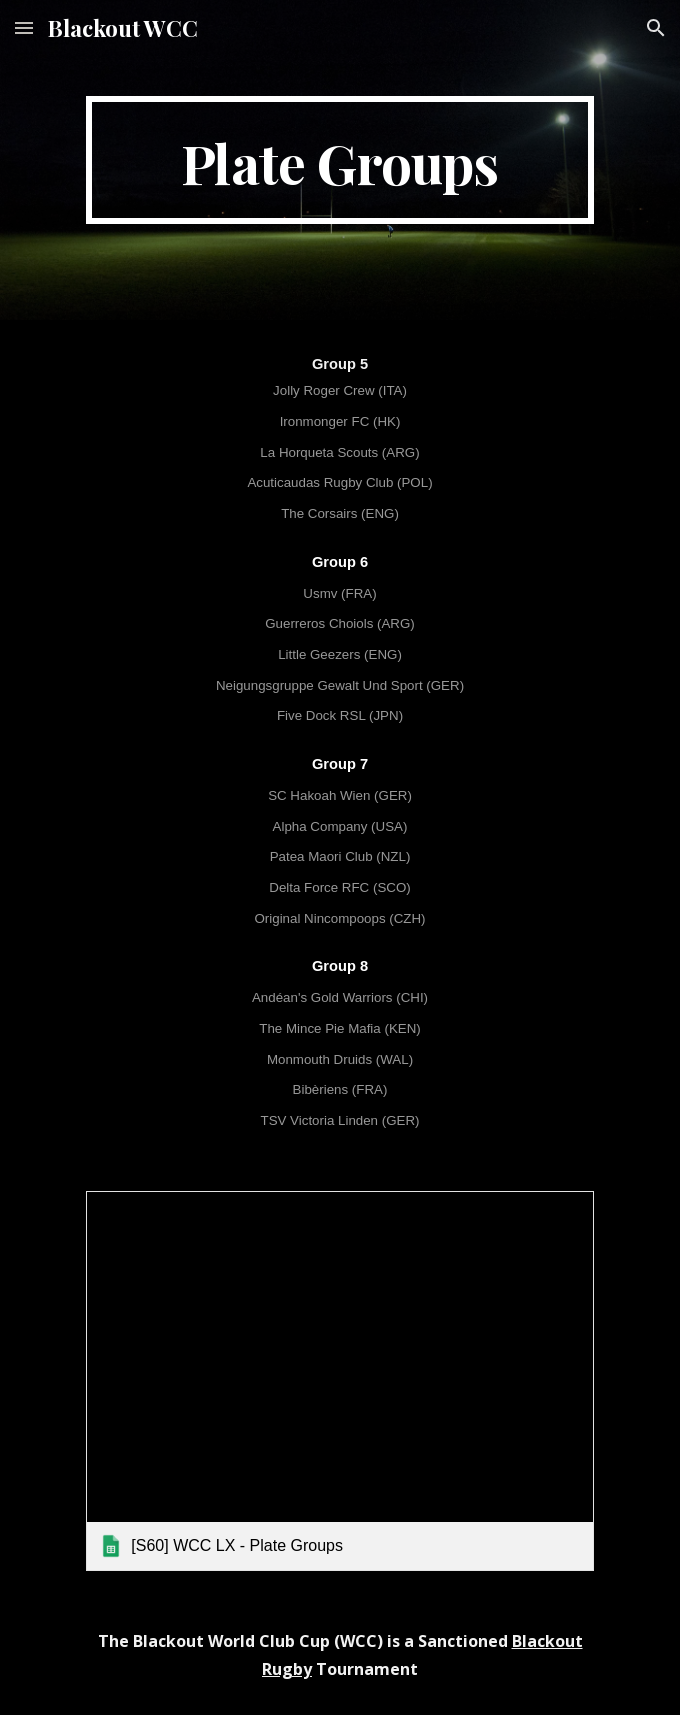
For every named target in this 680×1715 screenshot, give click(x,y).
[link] (339, 1381)
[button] (24, 27)
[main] (339, 160)
